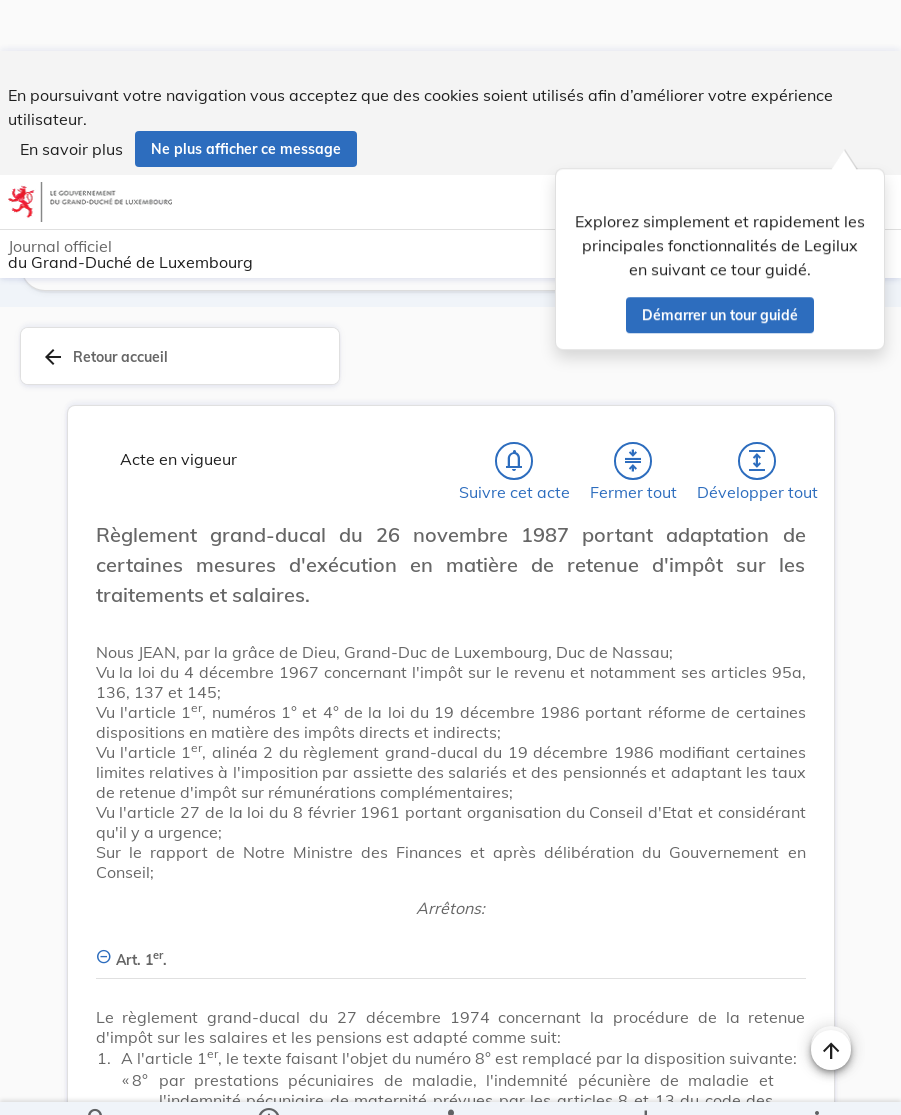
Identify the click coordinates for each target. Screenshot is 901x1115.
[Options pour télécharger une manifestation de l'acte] (644, 1083)
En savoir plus (71, 98)
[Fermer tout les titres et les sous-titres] (633, 410)
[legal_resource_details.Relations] (450, 1083)
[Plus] (816, 1083)
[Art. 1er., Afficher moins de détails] (451, 897)
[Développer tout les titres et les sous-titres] (757, 410)
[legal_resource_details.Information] (268, 1083)
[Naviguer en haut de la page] (831, 999)
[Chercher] (97, 1083)
